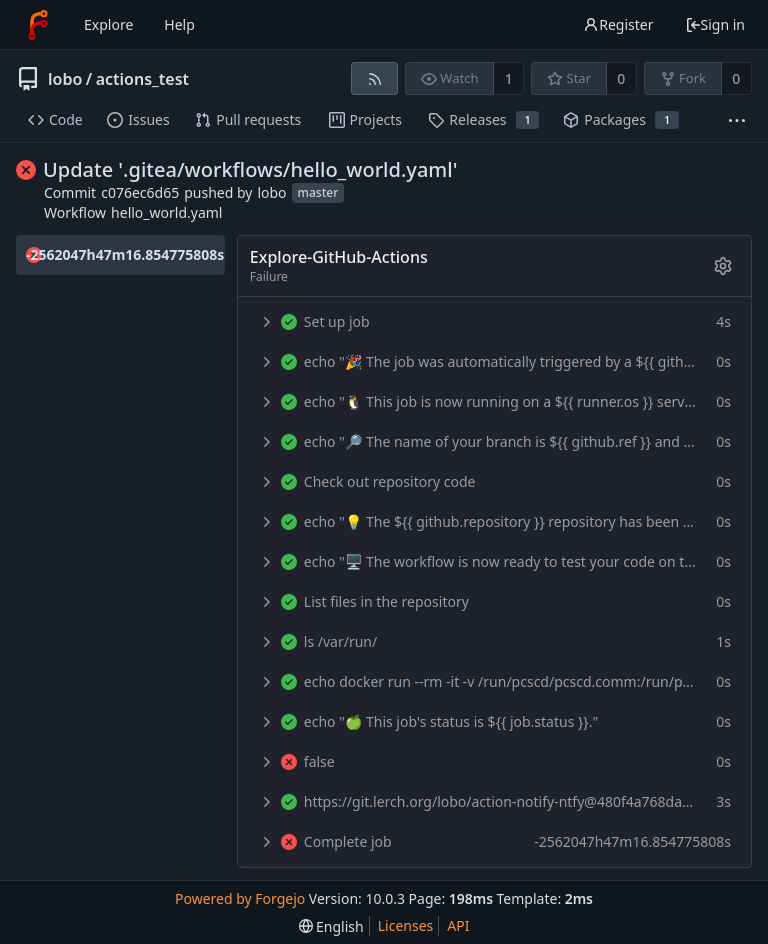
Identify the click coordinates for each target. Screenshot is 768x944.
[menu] (331, 926)
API (458, 925)
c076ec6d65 (140, 192)
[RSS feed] (374, 78)
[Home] (38, 25)
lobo (65, 79)
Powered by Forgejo (240, 898)
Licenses (406, 925)
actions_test (142, 79)
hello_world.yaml (166, 212)
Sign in (715, 24)
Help (179, 24)
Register (618, 24)
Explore (108, 24)
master (318, 193)
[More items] (737, 120)
